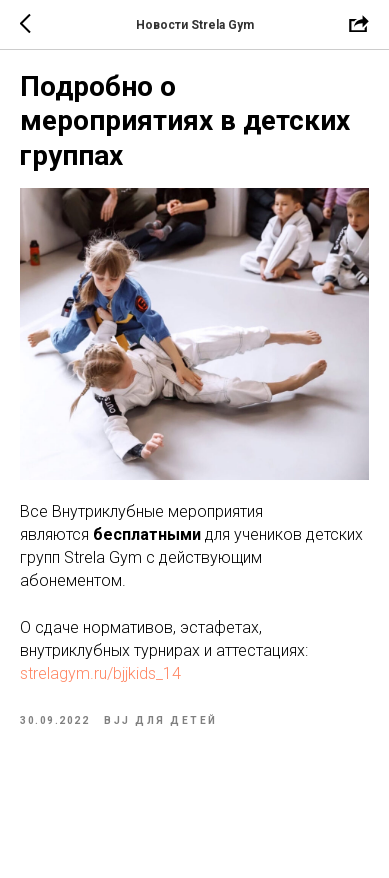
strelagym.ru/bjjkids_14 (100, 673)
